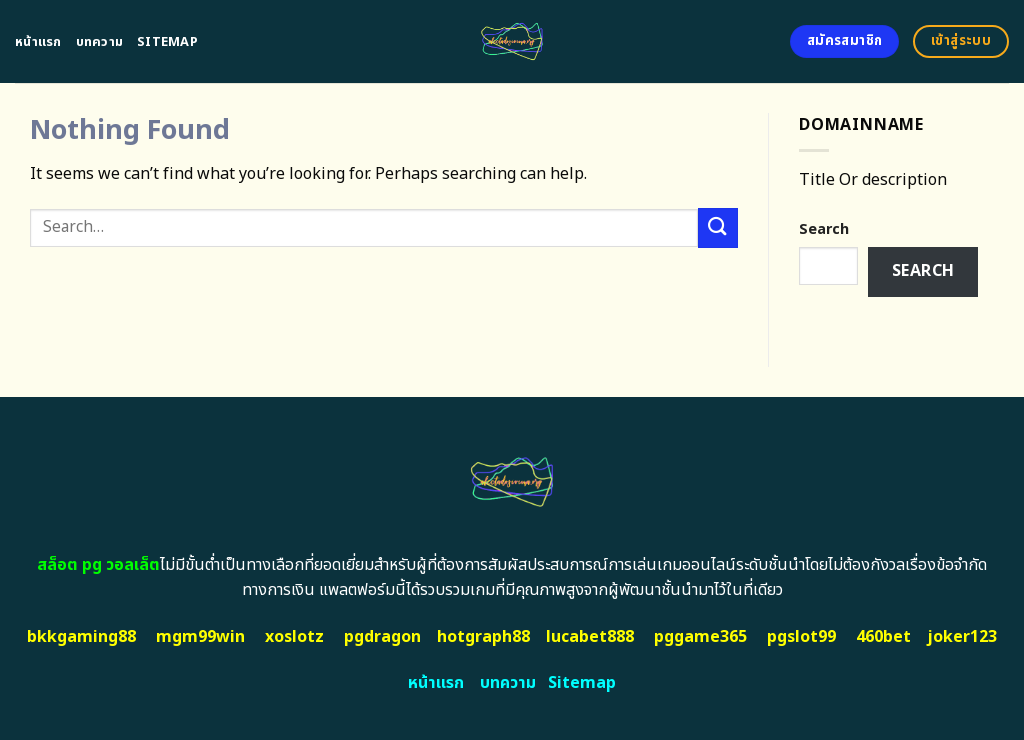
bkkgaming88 (81, 637)
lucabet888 (590, 637)
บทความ (100, 42)
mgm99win (200, 637)
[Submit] (718, 227)
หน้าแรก (38, 42)
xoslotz (294, 637)
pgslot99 (801, 637)
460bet (883, 637)
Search (824, 229)
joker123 (962, 637)
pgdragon (382, 637)
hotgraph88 (483, 637)
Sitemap (167, 42)
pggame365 (700, 637)
